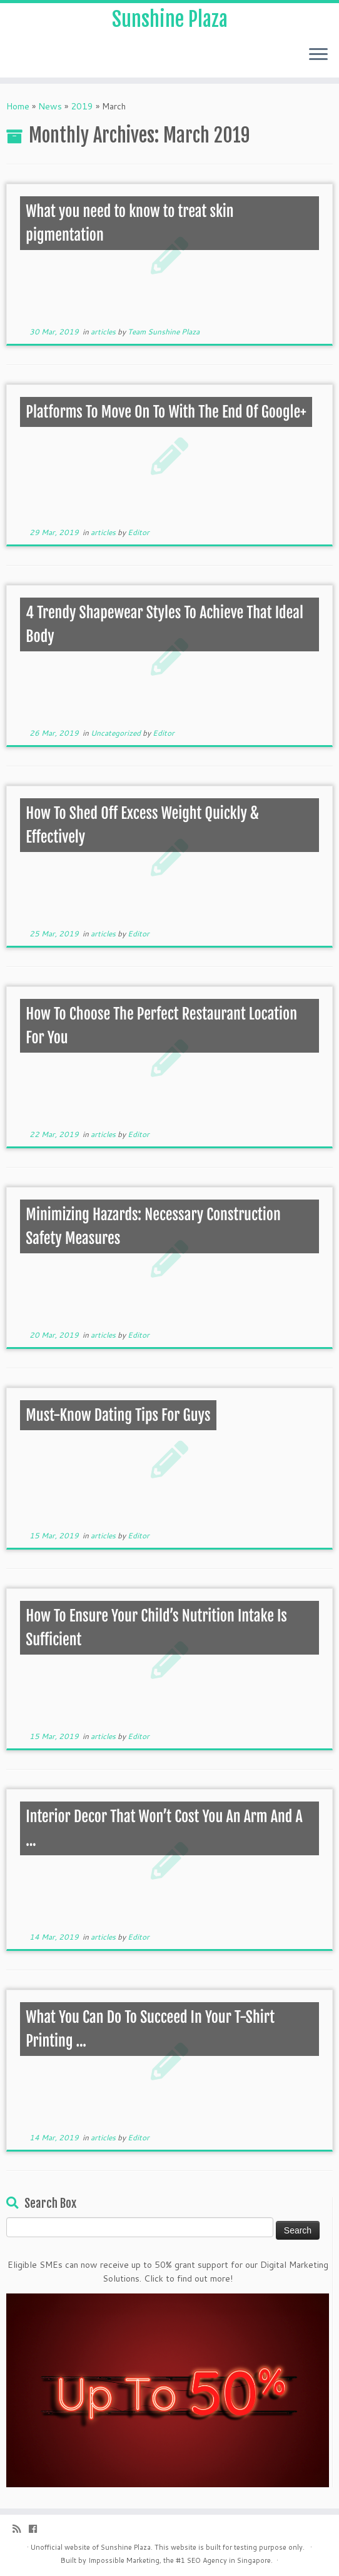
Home (17, 106)
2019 (82, 106)
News (50, 106)
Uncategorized (117, 733)
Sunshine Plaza (170, 19)
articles (104, 331)
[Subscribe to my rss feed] (21, 2528)
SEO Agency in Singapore (229, 2560)
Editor (138, 532)
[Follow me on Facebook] (37, 2528)
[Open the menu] (318, 55)
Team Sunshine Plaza (164, 331)
